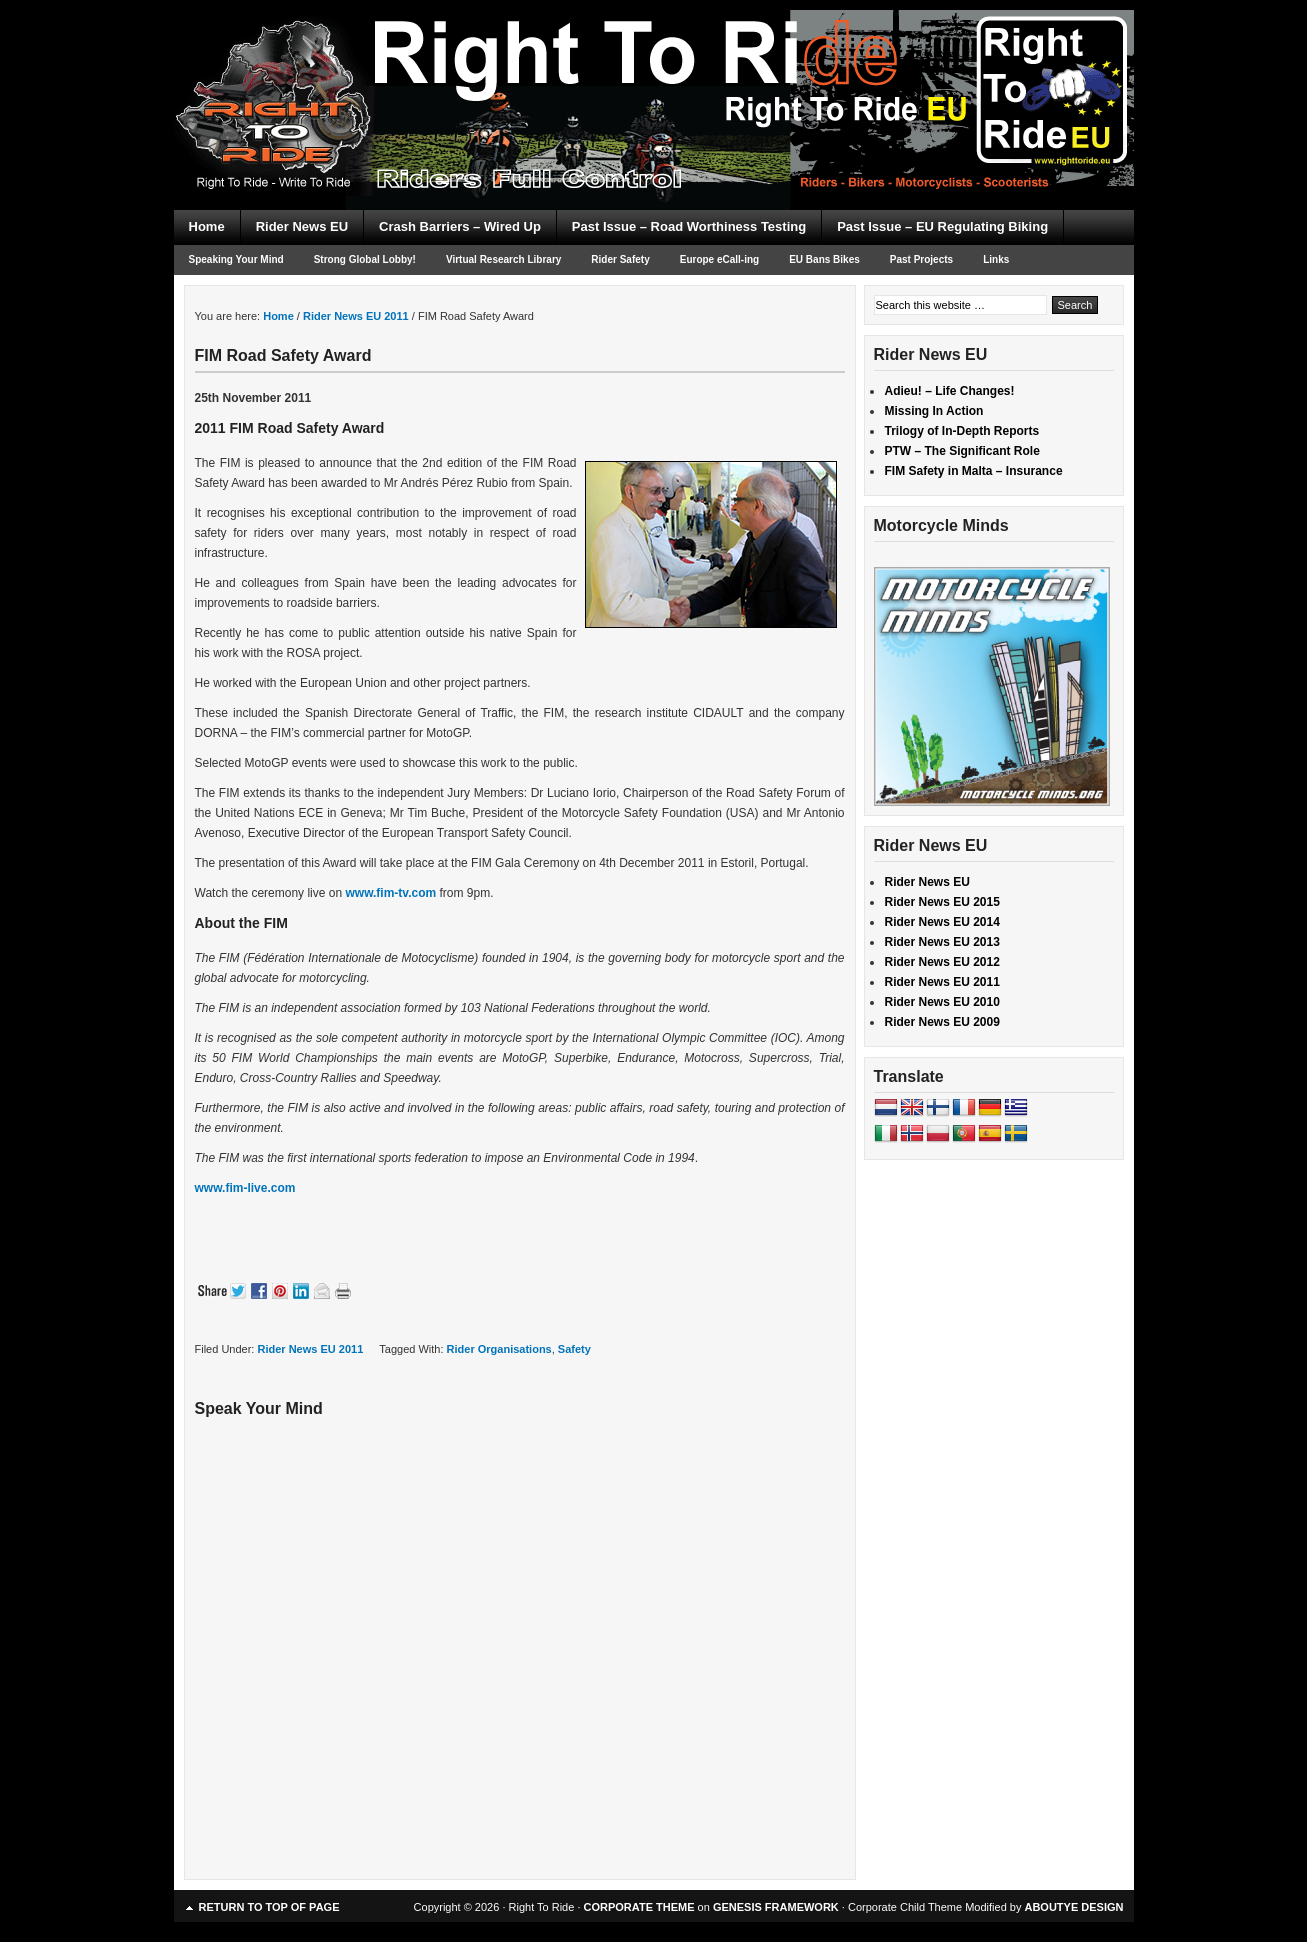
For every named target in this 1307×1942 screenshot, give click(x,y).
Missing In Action (934, 411)
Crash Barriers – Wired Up (460, 226)
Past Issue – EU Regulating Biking (942, 226)
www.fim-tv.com (390, 893)
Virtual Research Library (503, 259)
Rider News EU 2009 (942, 1022)
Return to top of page (269, 1907)
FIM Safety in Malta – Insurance (974, 471)
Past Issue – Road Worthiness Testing (689, 226)
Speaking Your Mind (236, 259)
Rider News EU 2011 (310, 1349)
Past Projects (921, 259)
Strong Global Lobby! (365, 259)
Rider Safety (620, 259)
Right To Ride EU (654, 70)
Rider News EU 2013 (942, 942)
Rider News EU (302, 226)
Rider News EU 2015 (942, 902)
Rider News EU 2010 (942, 1002)
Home (207, 226)
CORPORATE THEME (639, 1907)
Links (996, 259)
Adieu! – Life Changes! (950, 391)
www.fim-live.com (245, 1188)
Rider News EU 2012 (942, 962)
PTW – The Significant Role (962, 451)
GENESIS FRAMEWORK (776, 1907)
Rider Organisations (499, 1349)
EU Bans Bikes (824, 259)
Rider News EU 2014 (942, 922)
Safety (574, 1349)
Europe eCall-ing (719, 259)
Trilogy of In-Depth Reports (962, 431)
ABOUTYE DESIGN (1073, 1907)
